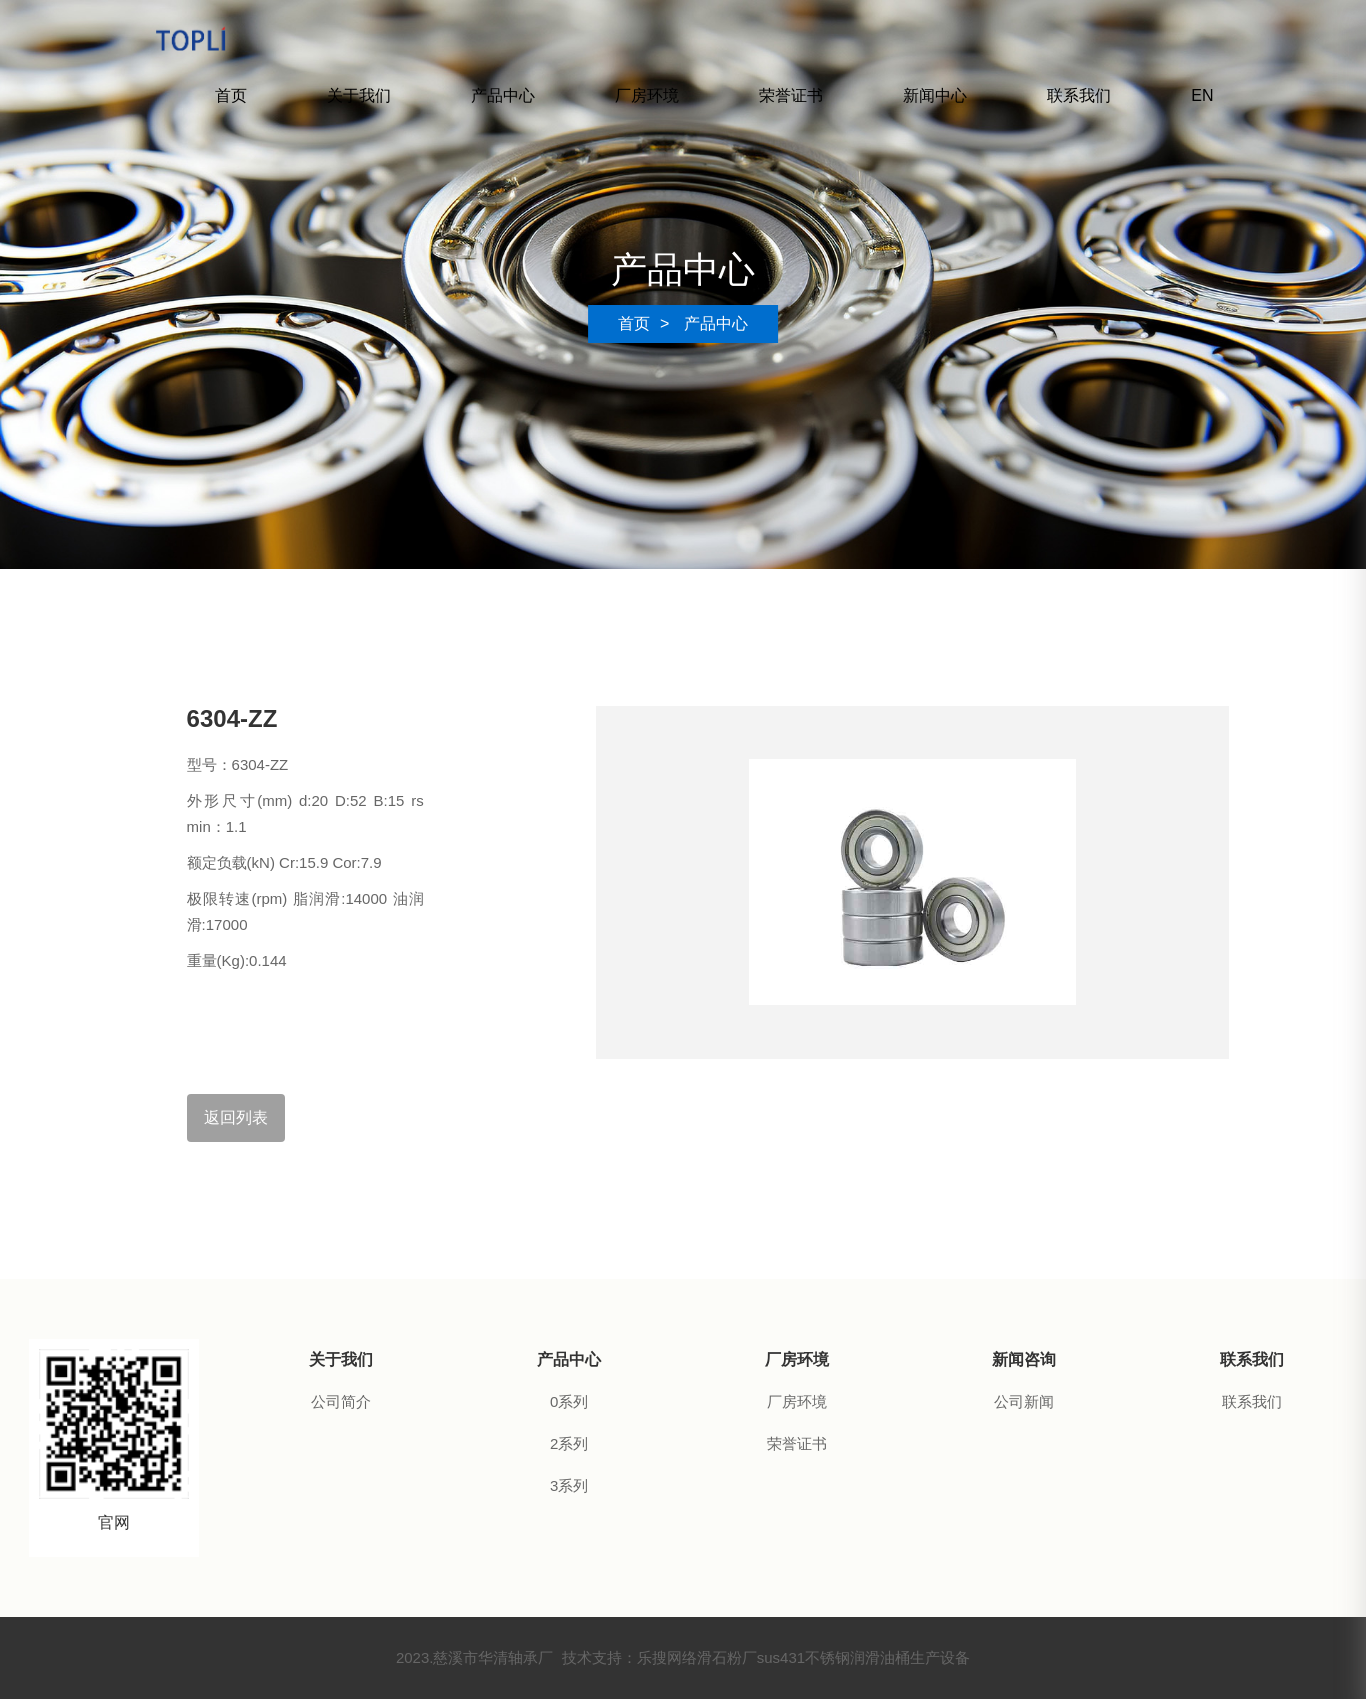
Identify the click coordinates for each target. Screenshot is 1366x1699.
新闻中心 (935, 95)
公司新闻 (1024, 1401)
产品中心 (503, 95)
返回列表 (236, 1117)
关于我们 (359, 95)
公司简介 (341, 1401)
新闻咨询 (1024, 1359)
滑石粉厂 (727, 1657)
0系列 (569, 1401)
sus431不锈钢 (803, 1657)
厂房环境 (647, 95)
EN (1202, 95)
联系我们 (1079, 95)
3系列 (569, 1485)
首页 (231, 95)
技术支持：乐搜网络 (629, 1657)
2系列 (569, 1443)
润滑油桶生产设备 (910, 1657)
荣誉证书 (791, 95)
